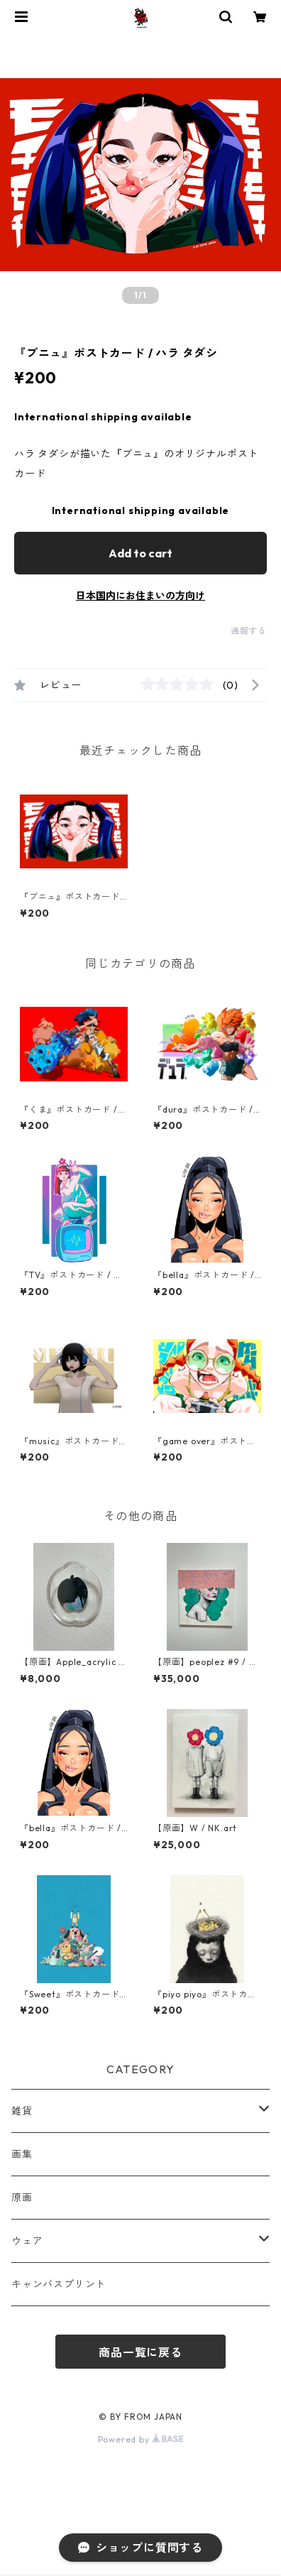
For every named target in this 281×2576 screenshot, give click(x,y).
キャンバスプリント (58, 2284)
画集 (22, 2154)
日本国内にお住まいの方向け (140, 595)
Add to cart (140, 553)
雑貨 (22, 2111)
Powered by (141, 2439)
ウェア (27, 2240)
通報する (249, 631)
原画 (22, 2197)
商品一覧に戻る (140, 2352)
